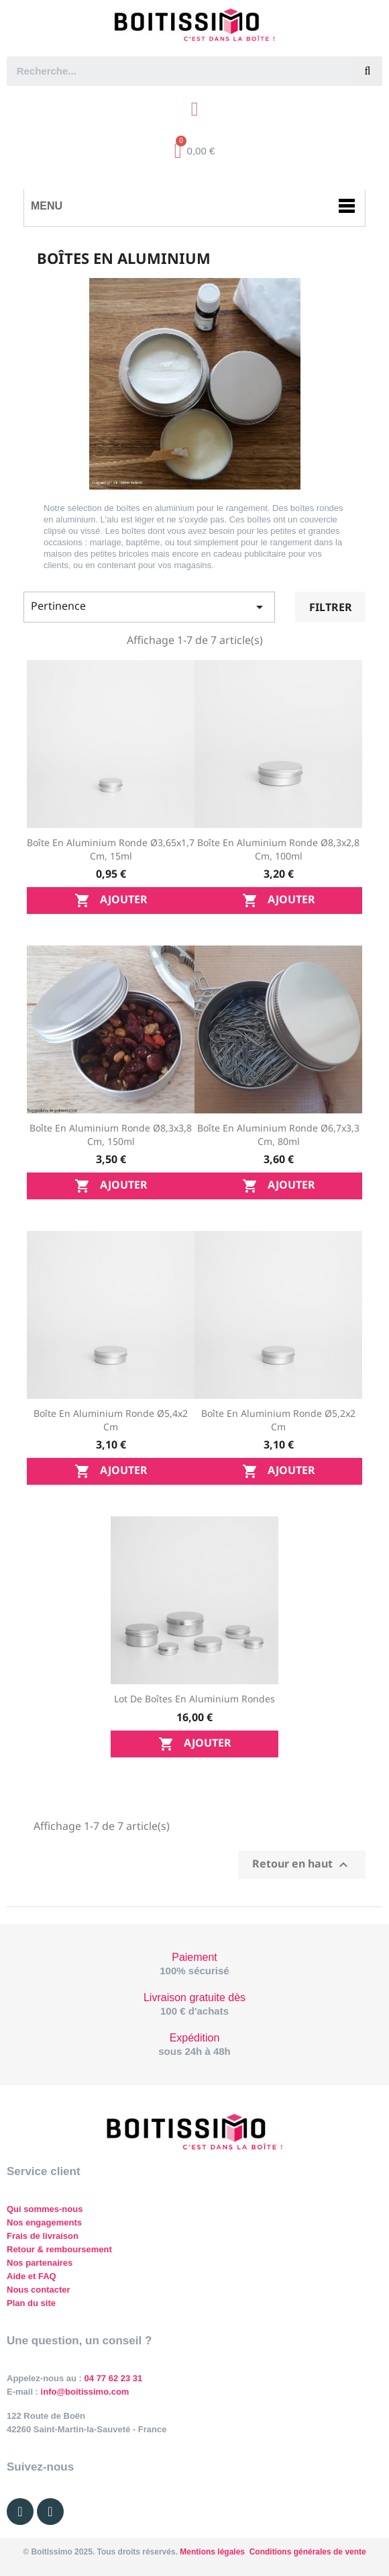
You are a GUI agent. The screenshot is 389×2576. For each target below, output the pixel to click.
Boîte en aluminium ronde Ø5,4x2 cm (111, 1420)
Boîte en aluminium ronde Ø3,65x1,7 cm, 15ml (110, 849)
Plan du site (31, 2303)
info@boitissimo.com (83, 2392)
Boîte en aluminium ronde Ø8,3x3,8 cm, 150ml (111, 1134)
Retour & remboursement (59, 2249)
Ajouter (111, 900)
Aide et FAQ (31, 2276)
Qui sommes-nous (44, 2209)
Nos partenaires (39, 2263)
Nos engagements (44, 2222)
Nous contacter (38, 2290)
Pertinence (149, 606)
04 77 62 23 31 (114, 2378)
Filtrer (330, 607)
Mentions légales (212, 2552)
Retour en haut (301, 1864)
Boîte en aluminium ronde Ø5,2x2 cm (278, 1420)
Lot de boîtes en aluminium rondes (194, 1698)
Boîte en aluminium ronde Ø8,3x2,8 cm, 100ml (278, 849)
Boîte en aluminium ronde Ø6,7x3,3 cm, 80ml (278, 1134)
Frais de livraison (42, 2236)
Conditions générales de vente (307, 2552)
